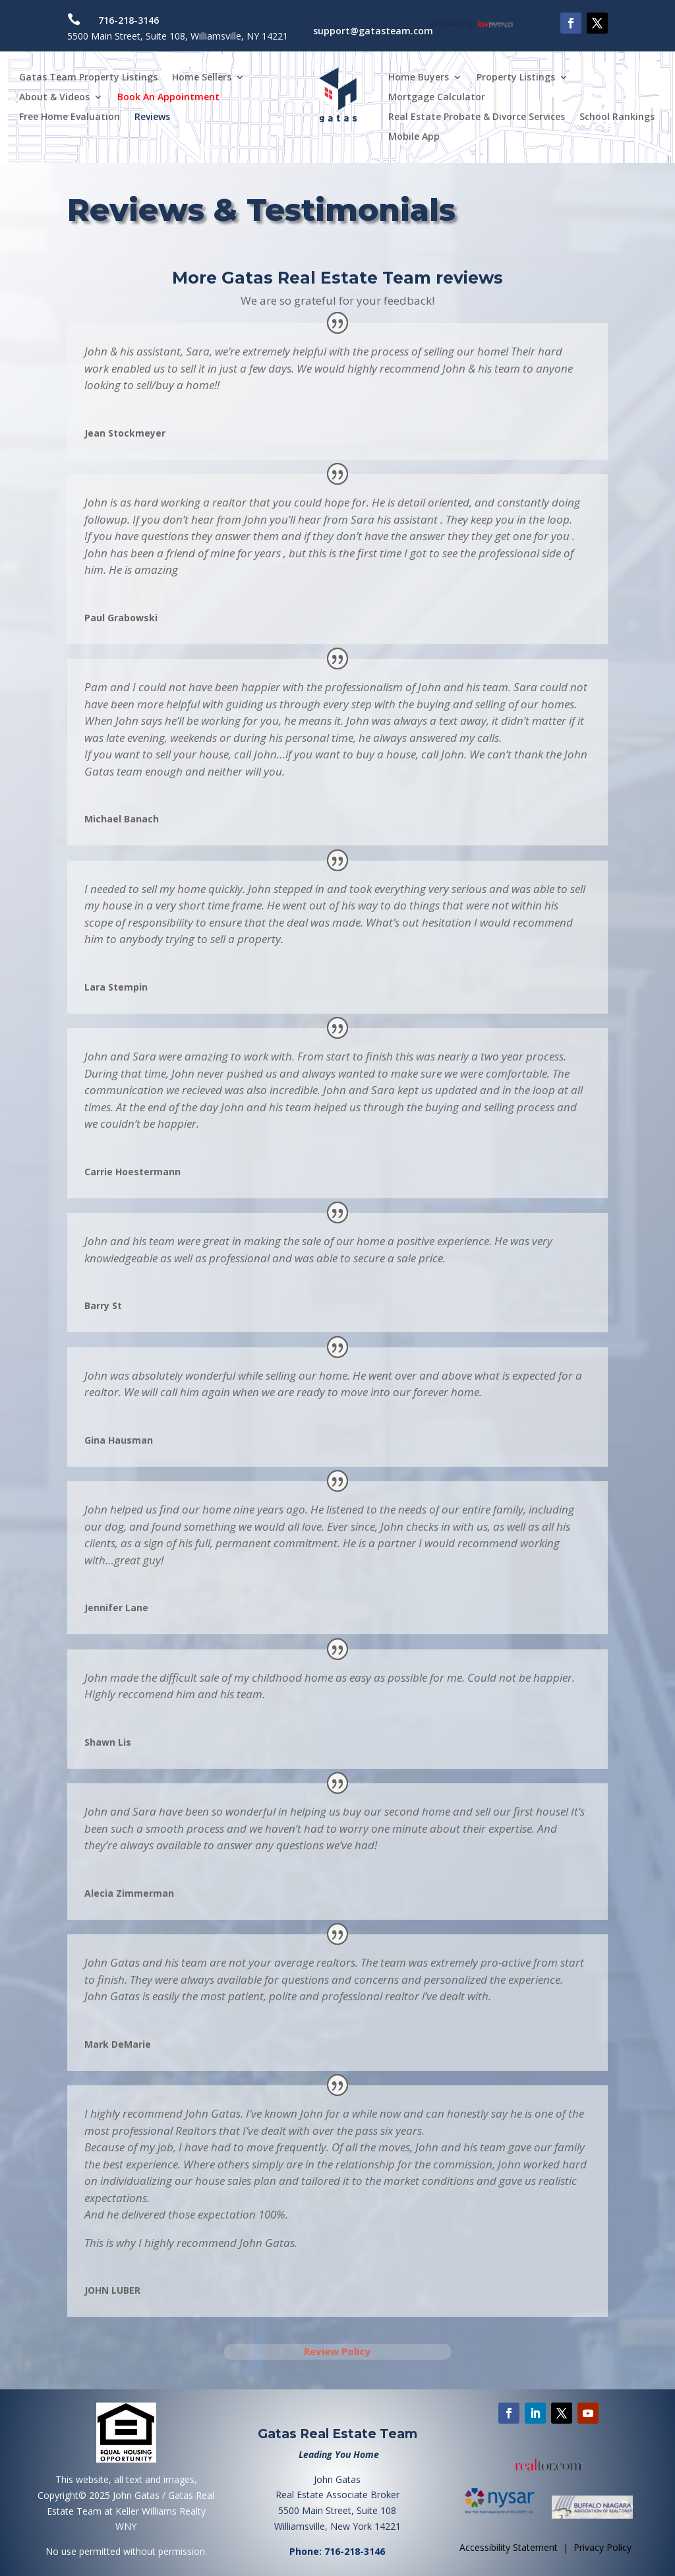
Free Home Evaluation (69, 117)
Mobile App (414, 137)
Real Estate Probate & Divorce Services (476, 117)
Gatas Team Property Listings (88, 78)
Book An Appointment (168, 97)
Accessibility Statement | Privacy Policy (545, 2547)
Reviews (152, 117)
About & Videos (54, 97)
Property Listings (516, 78)
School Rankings (617, 117)
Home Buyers (418, 78)
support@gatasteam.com (373, 30)
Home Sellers (201, 78)
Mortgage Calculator (436, 97)
